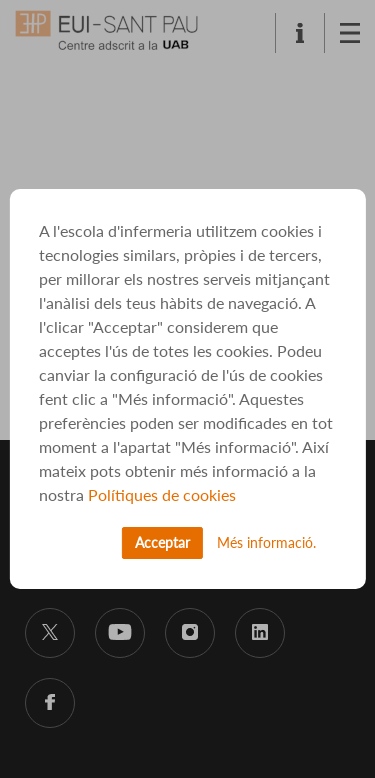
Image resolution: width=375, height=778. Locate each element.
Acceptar (162, 542)
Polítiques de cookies (162, 494)
